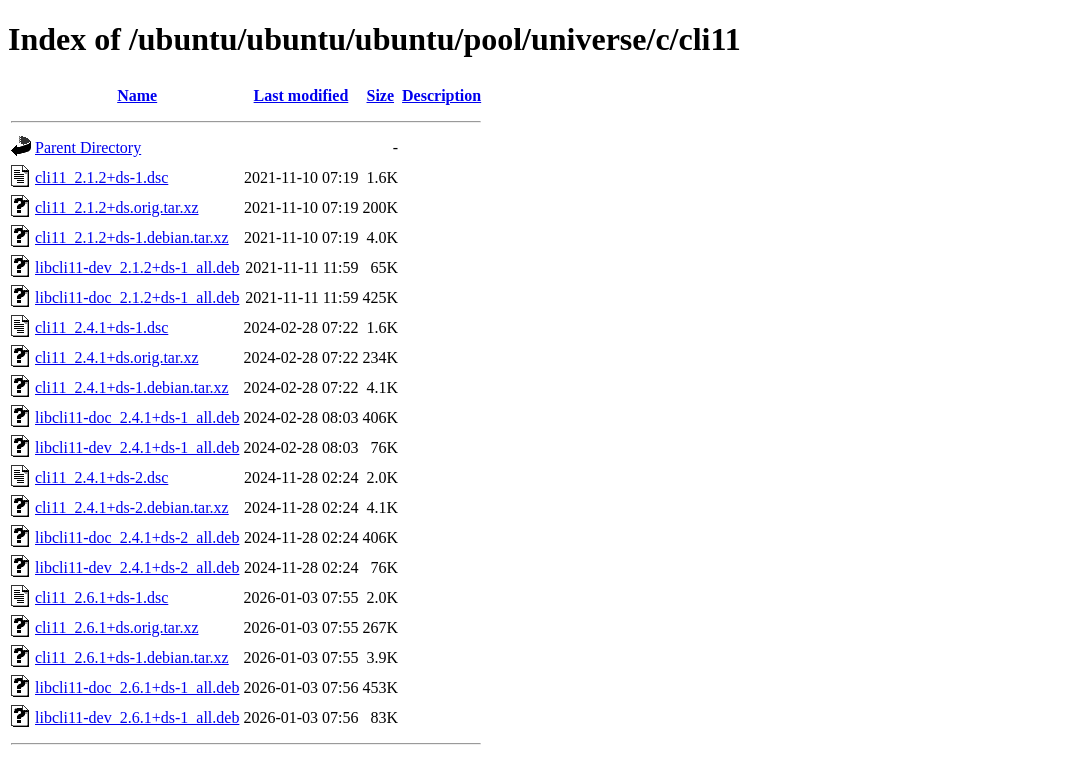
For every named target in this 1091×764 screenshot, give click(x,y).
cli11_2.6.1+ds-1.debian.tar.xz (132, 657)
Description (441, 95)
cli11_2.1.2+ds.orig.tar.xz (117, 207)
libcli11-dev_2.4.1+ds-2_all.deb (137, 567)
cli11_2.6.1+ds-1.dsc (101, 597)
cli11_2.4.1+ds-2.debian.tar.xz (132, 507)
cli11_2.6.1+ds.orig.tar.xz (117, 627)
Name (137, 95)
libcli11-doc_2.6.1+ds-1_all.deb (137, 687)
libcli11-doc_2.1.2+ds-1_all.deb (137, 297)
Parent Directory (88, 147)
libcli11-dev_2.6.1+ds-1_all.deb (137, 717)
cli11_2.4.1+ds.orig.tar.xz (117, 357)
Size (381, 95)
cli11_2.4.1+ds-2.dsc (101, 477)
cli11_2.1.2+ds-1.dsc (101, 177)
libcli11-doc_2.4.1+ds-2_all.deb (137, 537)
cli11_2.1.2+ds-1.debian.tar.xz (132, 237)
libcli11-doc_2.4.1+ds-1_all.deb (137, 417)
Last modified (301, 95)
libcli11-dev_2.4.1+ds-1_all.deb (137, 447)
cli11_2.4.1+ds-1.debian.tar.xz (132, 387)
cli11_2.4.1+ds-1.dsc (101, 327)
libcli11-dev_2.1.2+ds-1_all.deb (137, 267)
